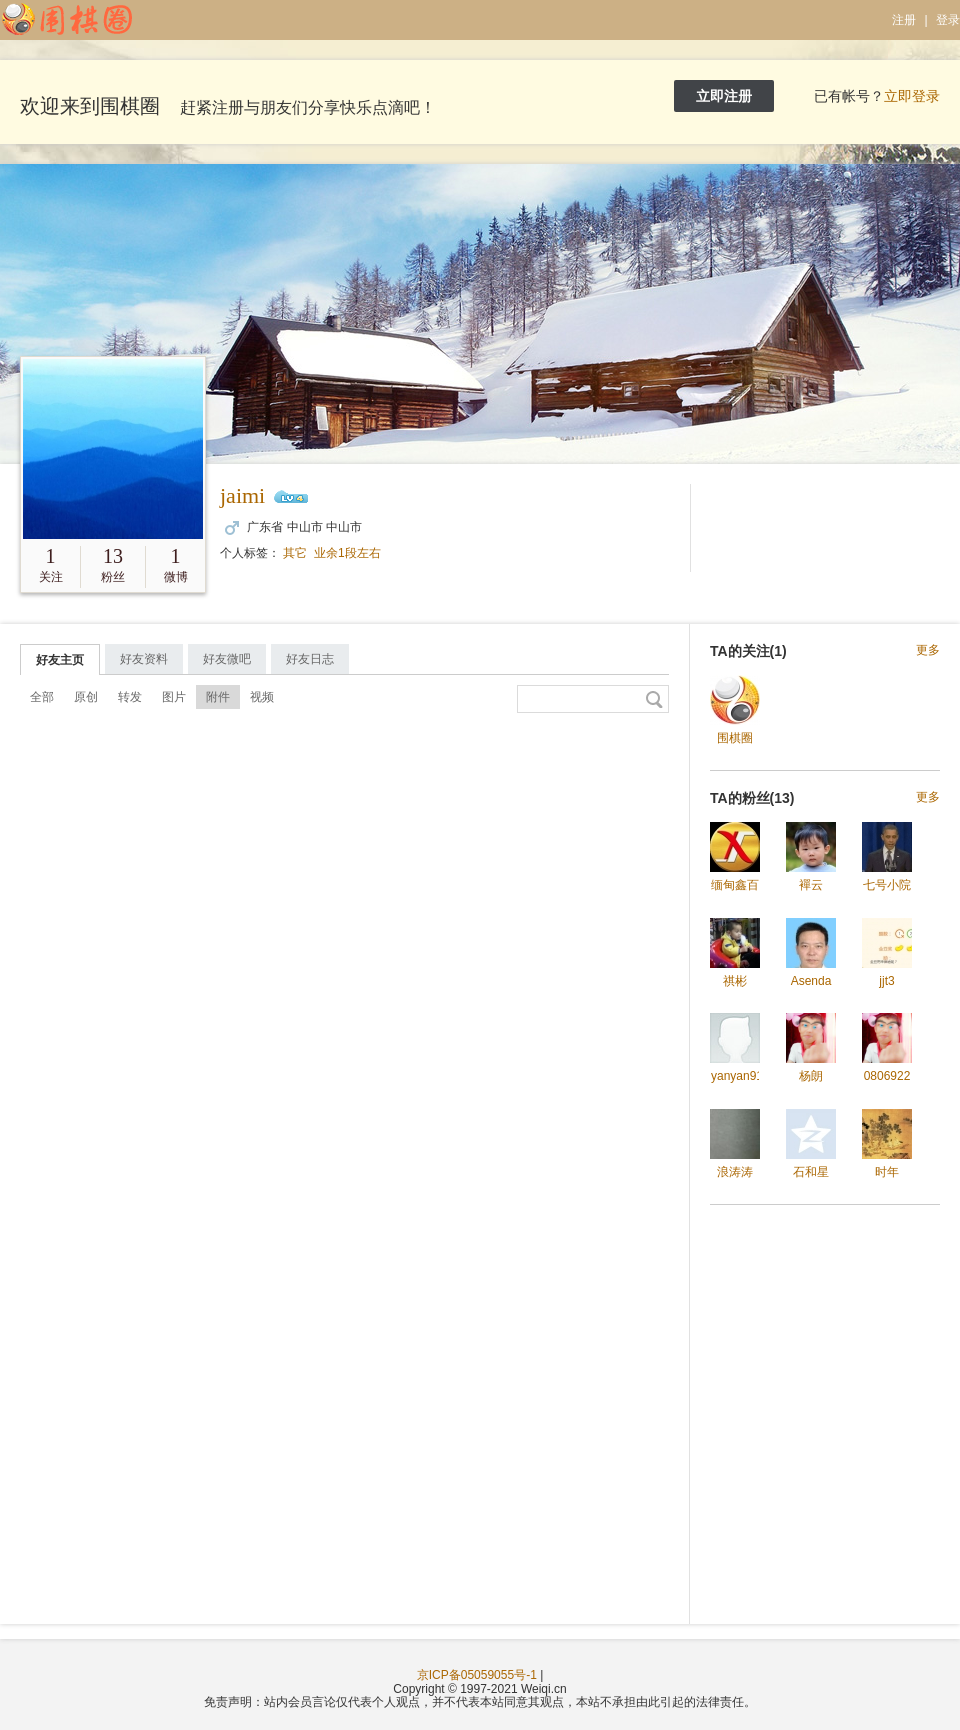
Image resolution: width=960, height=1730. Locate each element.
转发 (130, 697)
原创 (86, 697)
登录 (948, 20)
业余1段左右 (347, 553)
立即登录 (912, 96)
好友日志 (310, 659)
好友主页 (60, 660)
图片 (174, 697)
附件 (218, 697)
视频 (262, 697)
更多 (928, 650)
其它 (295, 553)
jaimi (242, 495)
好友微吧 (227, 659)
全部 (42, 697)
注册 (904, 20)
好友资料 (144, 659)
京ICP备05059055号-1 (477, 1675)
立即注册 (724, 96)
